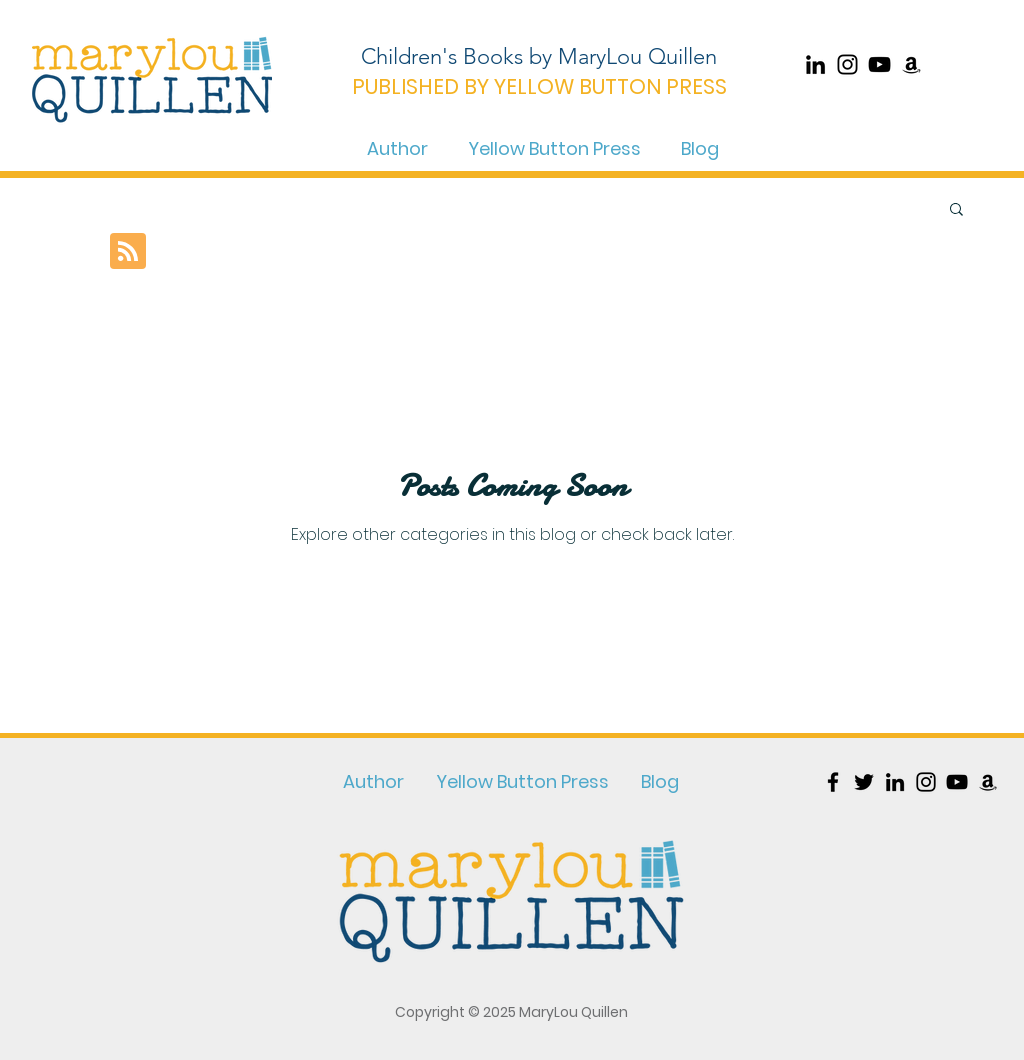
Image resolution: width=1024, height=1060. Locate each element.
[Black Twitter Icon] (864, 782)
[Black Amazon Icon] (911, 64)
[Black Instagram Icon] (847, 64)
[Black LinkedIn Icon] (815, 64)
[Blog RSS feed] (128, 252)
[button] (956, 210)
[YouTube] (879, 64)
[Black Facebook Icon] (833, 782)
